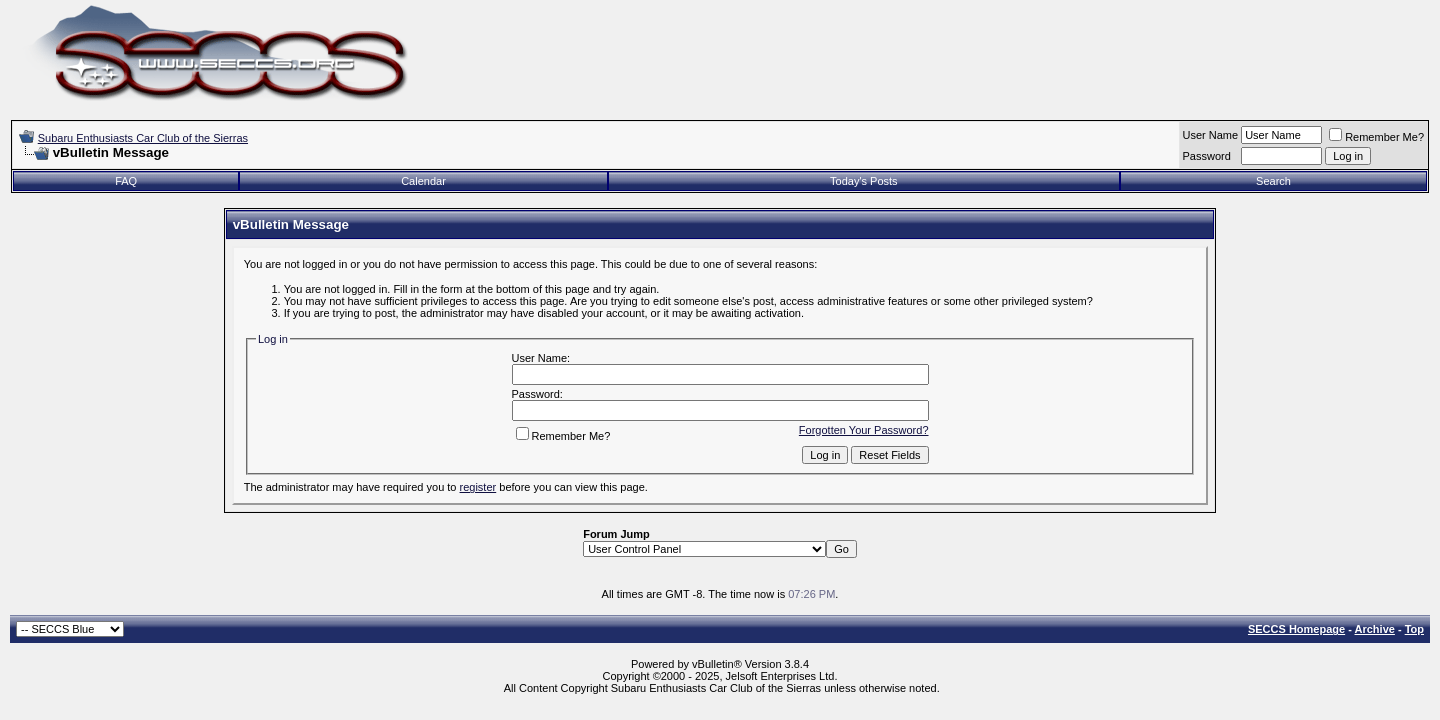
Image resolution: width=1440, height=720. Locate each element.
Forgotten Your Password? (864, 430)
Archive (1375, 629)
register (478, 487)
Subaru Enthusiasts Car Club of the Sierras (143, 138)
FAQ (126, 181)
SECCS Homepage (1296, 629)
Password (1207, 156)
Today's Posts (864, 181)
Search (1273, 181)
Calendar (423, 181)
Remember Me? (1376, 137)
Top (1414, 629)
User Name (1211, 135)
